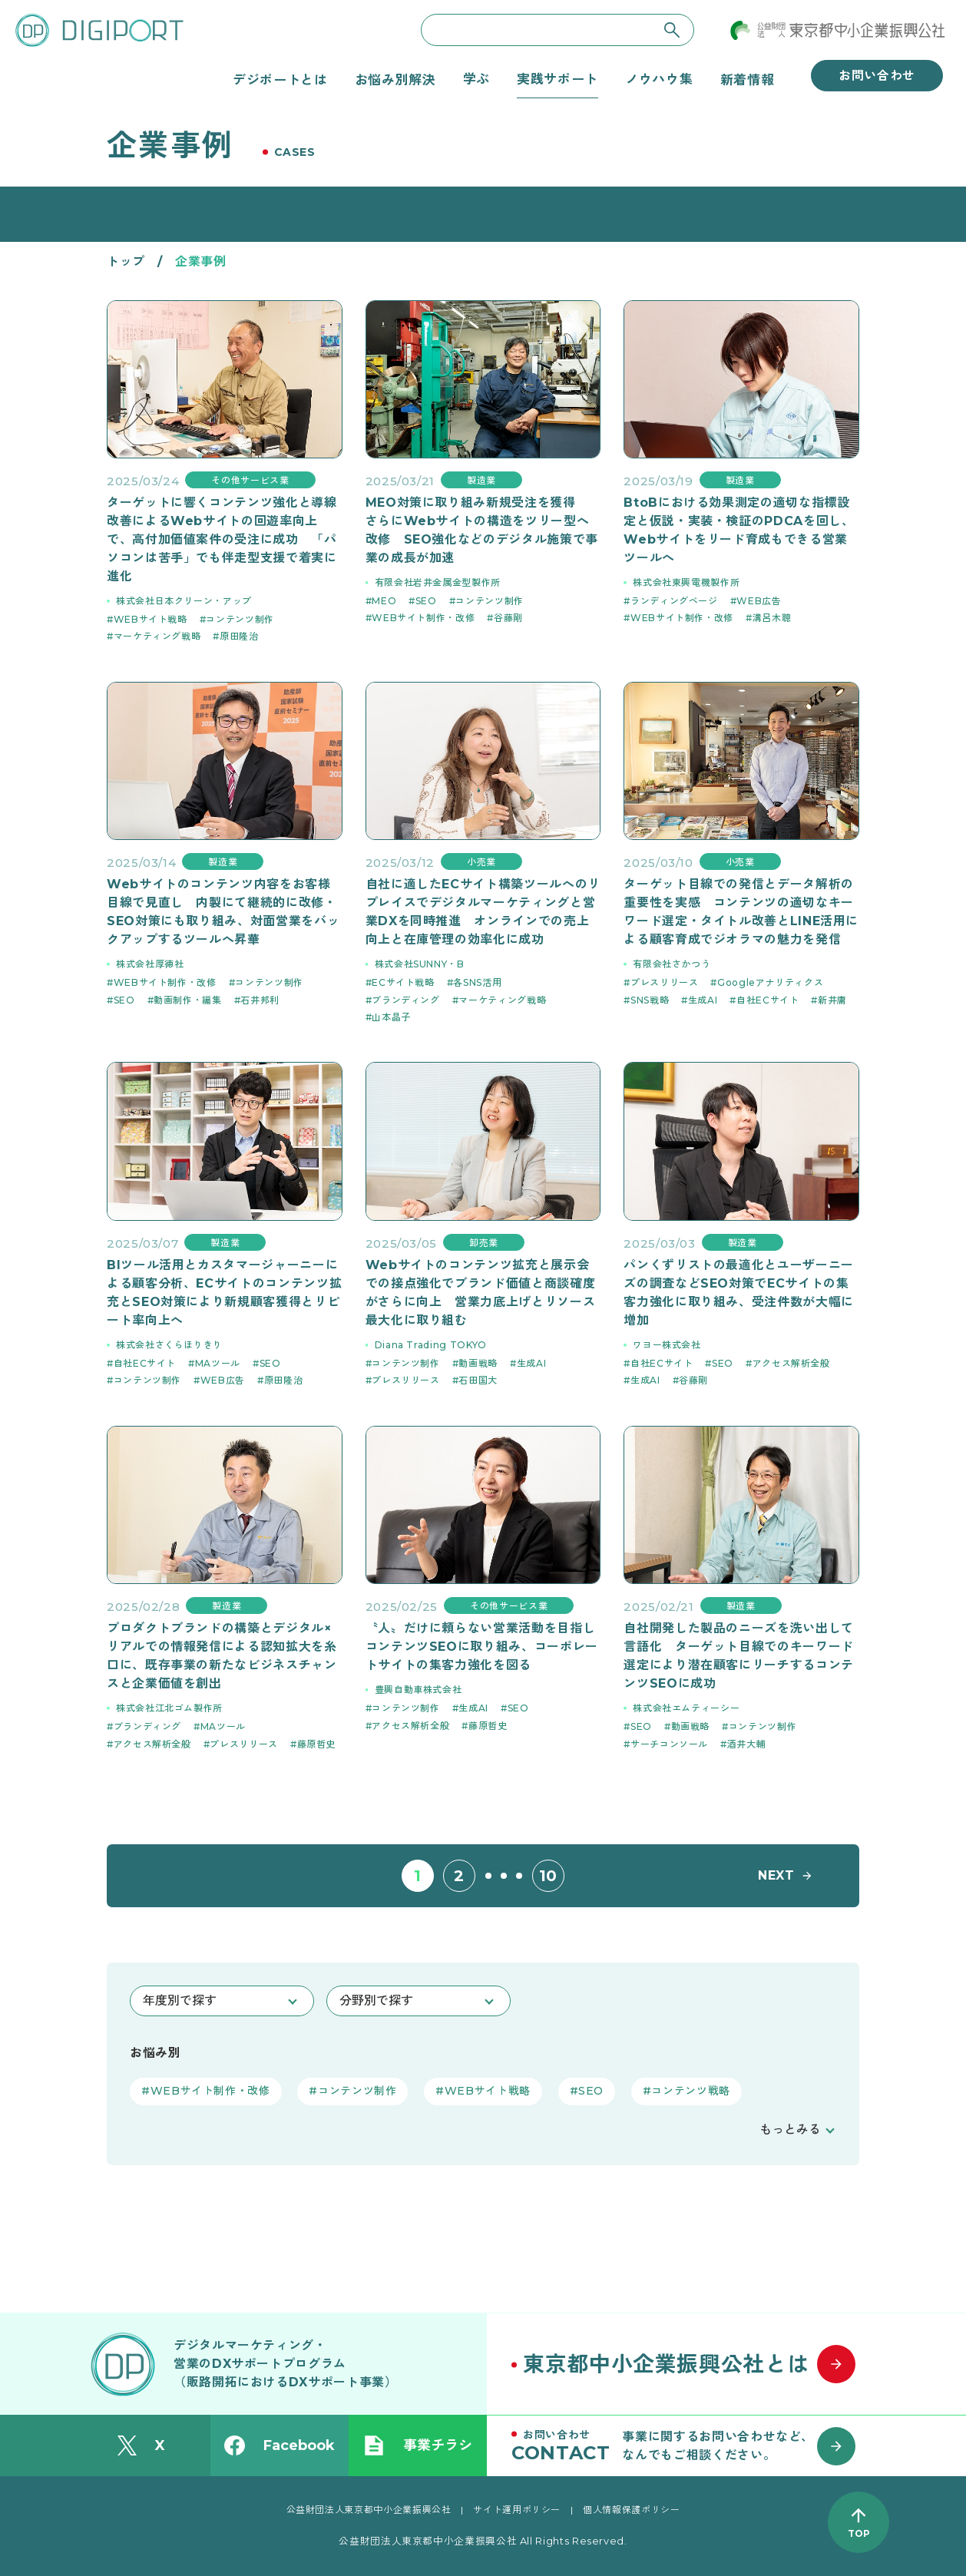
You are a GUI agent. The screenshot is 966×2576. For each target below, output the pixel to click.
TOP (859, 2533)
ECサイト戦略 (403, 982)
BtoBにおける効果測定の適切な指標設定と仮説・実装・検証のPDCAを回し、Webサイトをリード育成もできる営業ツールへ (739, 530)
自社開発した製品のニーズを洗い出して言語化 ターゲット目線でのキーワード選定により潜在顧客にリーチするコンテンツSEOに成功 (739, 1656)
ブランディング (405, 1000)
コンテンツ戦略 (690, 2091)
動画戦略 (478, 1363)
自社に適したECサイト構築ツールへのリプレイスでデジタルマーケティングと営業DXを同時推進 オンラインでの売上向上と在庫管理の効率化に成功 (483, 912)
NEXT (776, 1875)
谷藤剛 (508, 617)
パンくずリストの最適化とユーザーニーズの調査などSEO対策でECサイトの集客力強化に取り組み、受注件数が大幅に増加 (739, 1293)
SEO (426, 601)
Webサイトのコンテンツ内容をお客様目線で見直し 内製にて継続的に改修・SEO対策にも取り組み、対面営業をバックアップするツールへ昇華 (223, 912)
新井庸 (832, 1000)
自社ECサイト (767, 1000)
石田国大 (478, 1380)
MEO (384, 601)
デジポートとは (280, 79)
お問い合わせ (877, 75)
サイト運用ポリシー (517, 2509)
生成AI (703, 1000)
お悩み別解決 (395, 79)
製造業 (481, 480)
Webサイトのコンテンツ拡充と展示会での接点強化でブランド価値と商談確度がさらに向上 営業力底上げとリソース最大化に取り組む (481, 1293)
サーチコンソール (669, 1744)
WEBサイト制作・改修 (423, 617)
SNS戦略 (649, 1000)
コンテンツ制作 (239, 619)
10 (548, 1876)
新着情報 (747, 79)
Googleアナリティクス (770, 982)
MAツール (217, 1363)
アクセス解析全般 (791, 1363)
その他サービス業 (250, 480)
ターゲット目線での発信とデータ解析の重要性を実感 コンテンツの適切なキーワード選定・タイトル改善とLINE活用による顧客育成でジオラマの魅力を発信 (741, 912)
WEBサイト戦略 (150, 619)
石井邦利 (260, 1000)
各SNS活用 (477, 982)
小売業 (481, 862)
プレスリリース (664, 982)
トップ (126, 261)
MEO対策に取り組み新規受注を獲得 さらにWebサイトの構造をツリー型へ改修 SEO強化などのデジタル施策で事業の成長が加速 (482, 530)
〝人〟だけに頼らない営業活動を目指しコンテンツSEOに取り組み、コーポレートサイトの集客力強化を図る (482, 1646)
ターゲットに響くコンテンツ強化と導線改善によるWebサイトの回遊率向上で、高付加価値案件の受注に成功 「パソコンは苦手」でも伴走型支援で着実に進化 (222, 539)
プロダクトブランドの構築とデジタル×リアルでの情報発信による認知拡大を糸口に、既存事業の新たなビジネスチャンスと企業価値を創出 (222, 1656)
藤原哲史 (316, 1744)
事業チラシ (417, 2445)
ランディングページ (674, 601)
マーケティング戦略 (157, 636)
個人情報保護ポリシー (631, 2509)
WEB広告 (758, 601)
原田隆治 (239, 636)
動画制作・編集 (187, 1000)
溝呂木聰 (772, 617)
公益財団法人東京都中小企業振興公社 (369, 2509)
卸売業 (483, 1242)
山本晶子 (391, 1017)
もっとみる (790, 2129)
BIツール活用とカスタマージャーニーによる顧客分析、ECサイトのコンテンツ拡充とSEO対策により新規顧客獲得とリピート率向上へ (224, 1293)
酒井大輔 (746, 1744)
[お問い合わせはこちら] (690, 2445)
